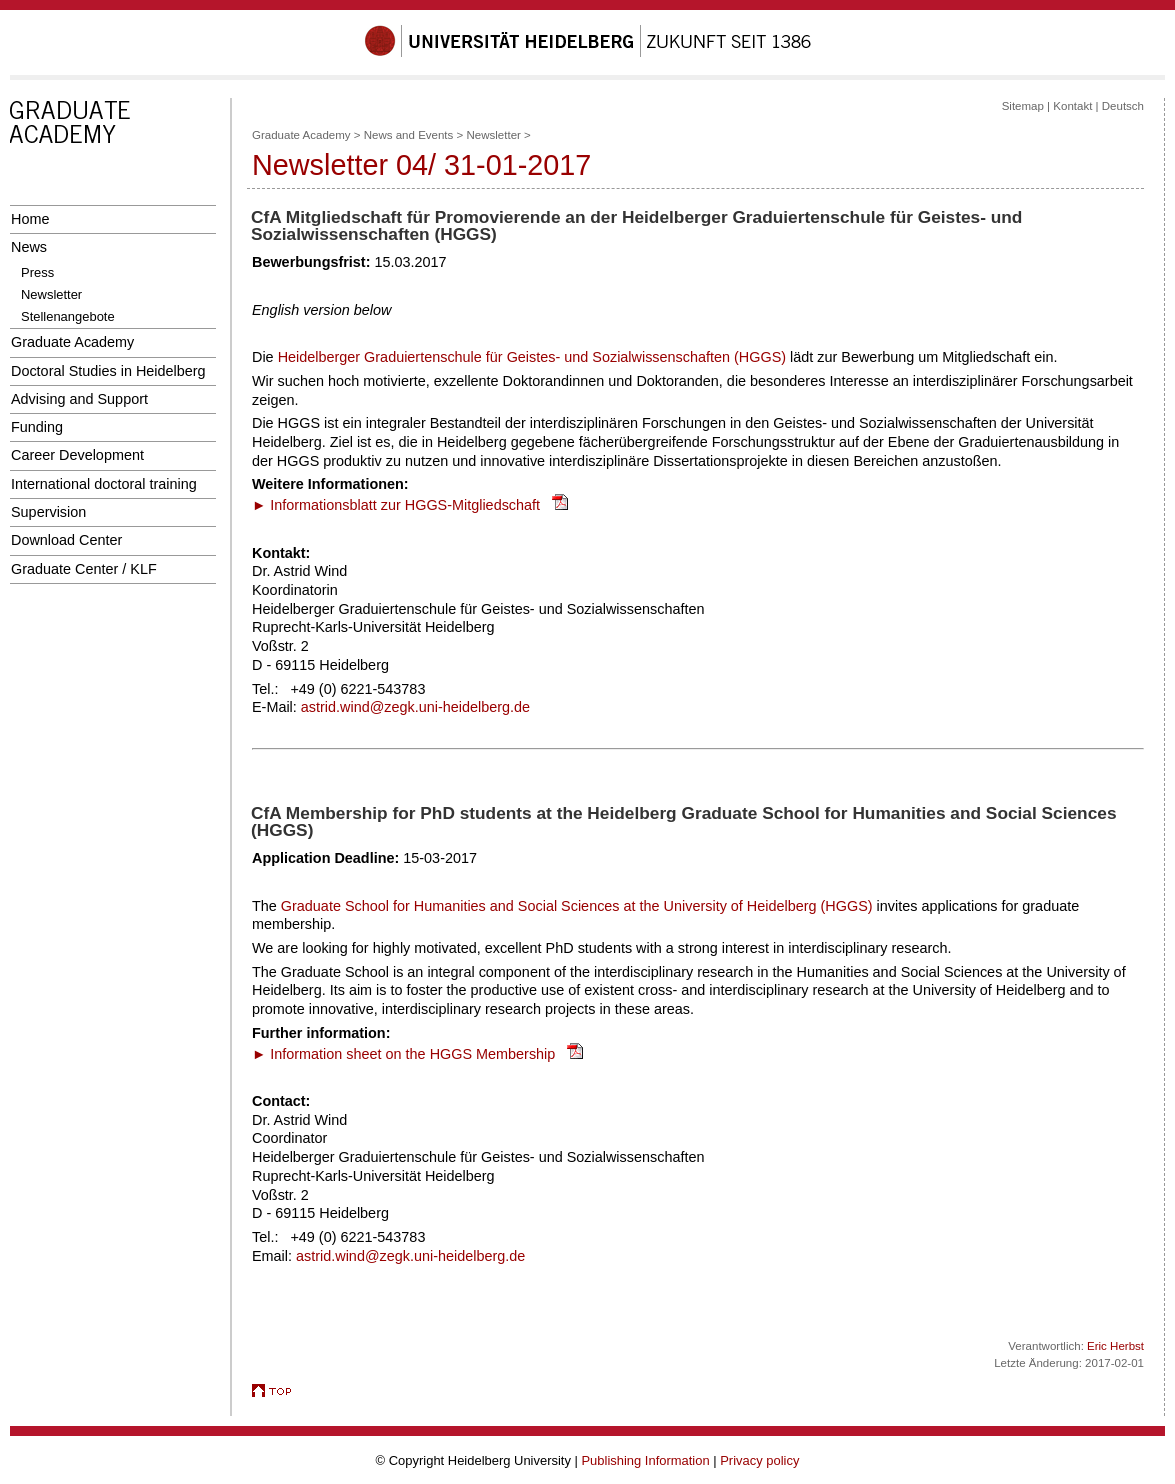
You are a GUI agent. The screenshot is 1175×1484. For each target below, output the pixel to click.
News (29, 247)
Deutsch (1123, 106)
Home (30, 219)
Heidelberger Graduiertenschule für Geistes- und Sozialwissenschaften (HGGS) (532, 357)
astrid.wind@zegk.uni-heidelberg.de (415, 707)
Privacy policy (759, 1460)
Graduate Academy (72, 342)
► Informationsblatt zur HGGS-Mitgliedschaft (396, 505)
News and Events (409, 135)
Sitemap (1023, 106)
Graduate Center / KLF (84, 569)
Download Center (66, 540)
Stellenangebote (68, 316)
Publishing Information (645, 1460)
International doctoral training (104, 484)
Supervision (48, 512)
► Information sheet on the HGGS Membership (403, 1054)
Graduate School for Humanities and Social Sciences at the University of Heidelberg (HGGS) (579, 906)
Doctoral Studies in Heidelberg (108, 371)
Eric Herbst (1115, 1346)
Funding (37, 427)
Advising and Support (79, 399)
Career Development (77, 455)
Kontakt (1072, 106)
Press (37, 272)
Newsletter (51, 294)
